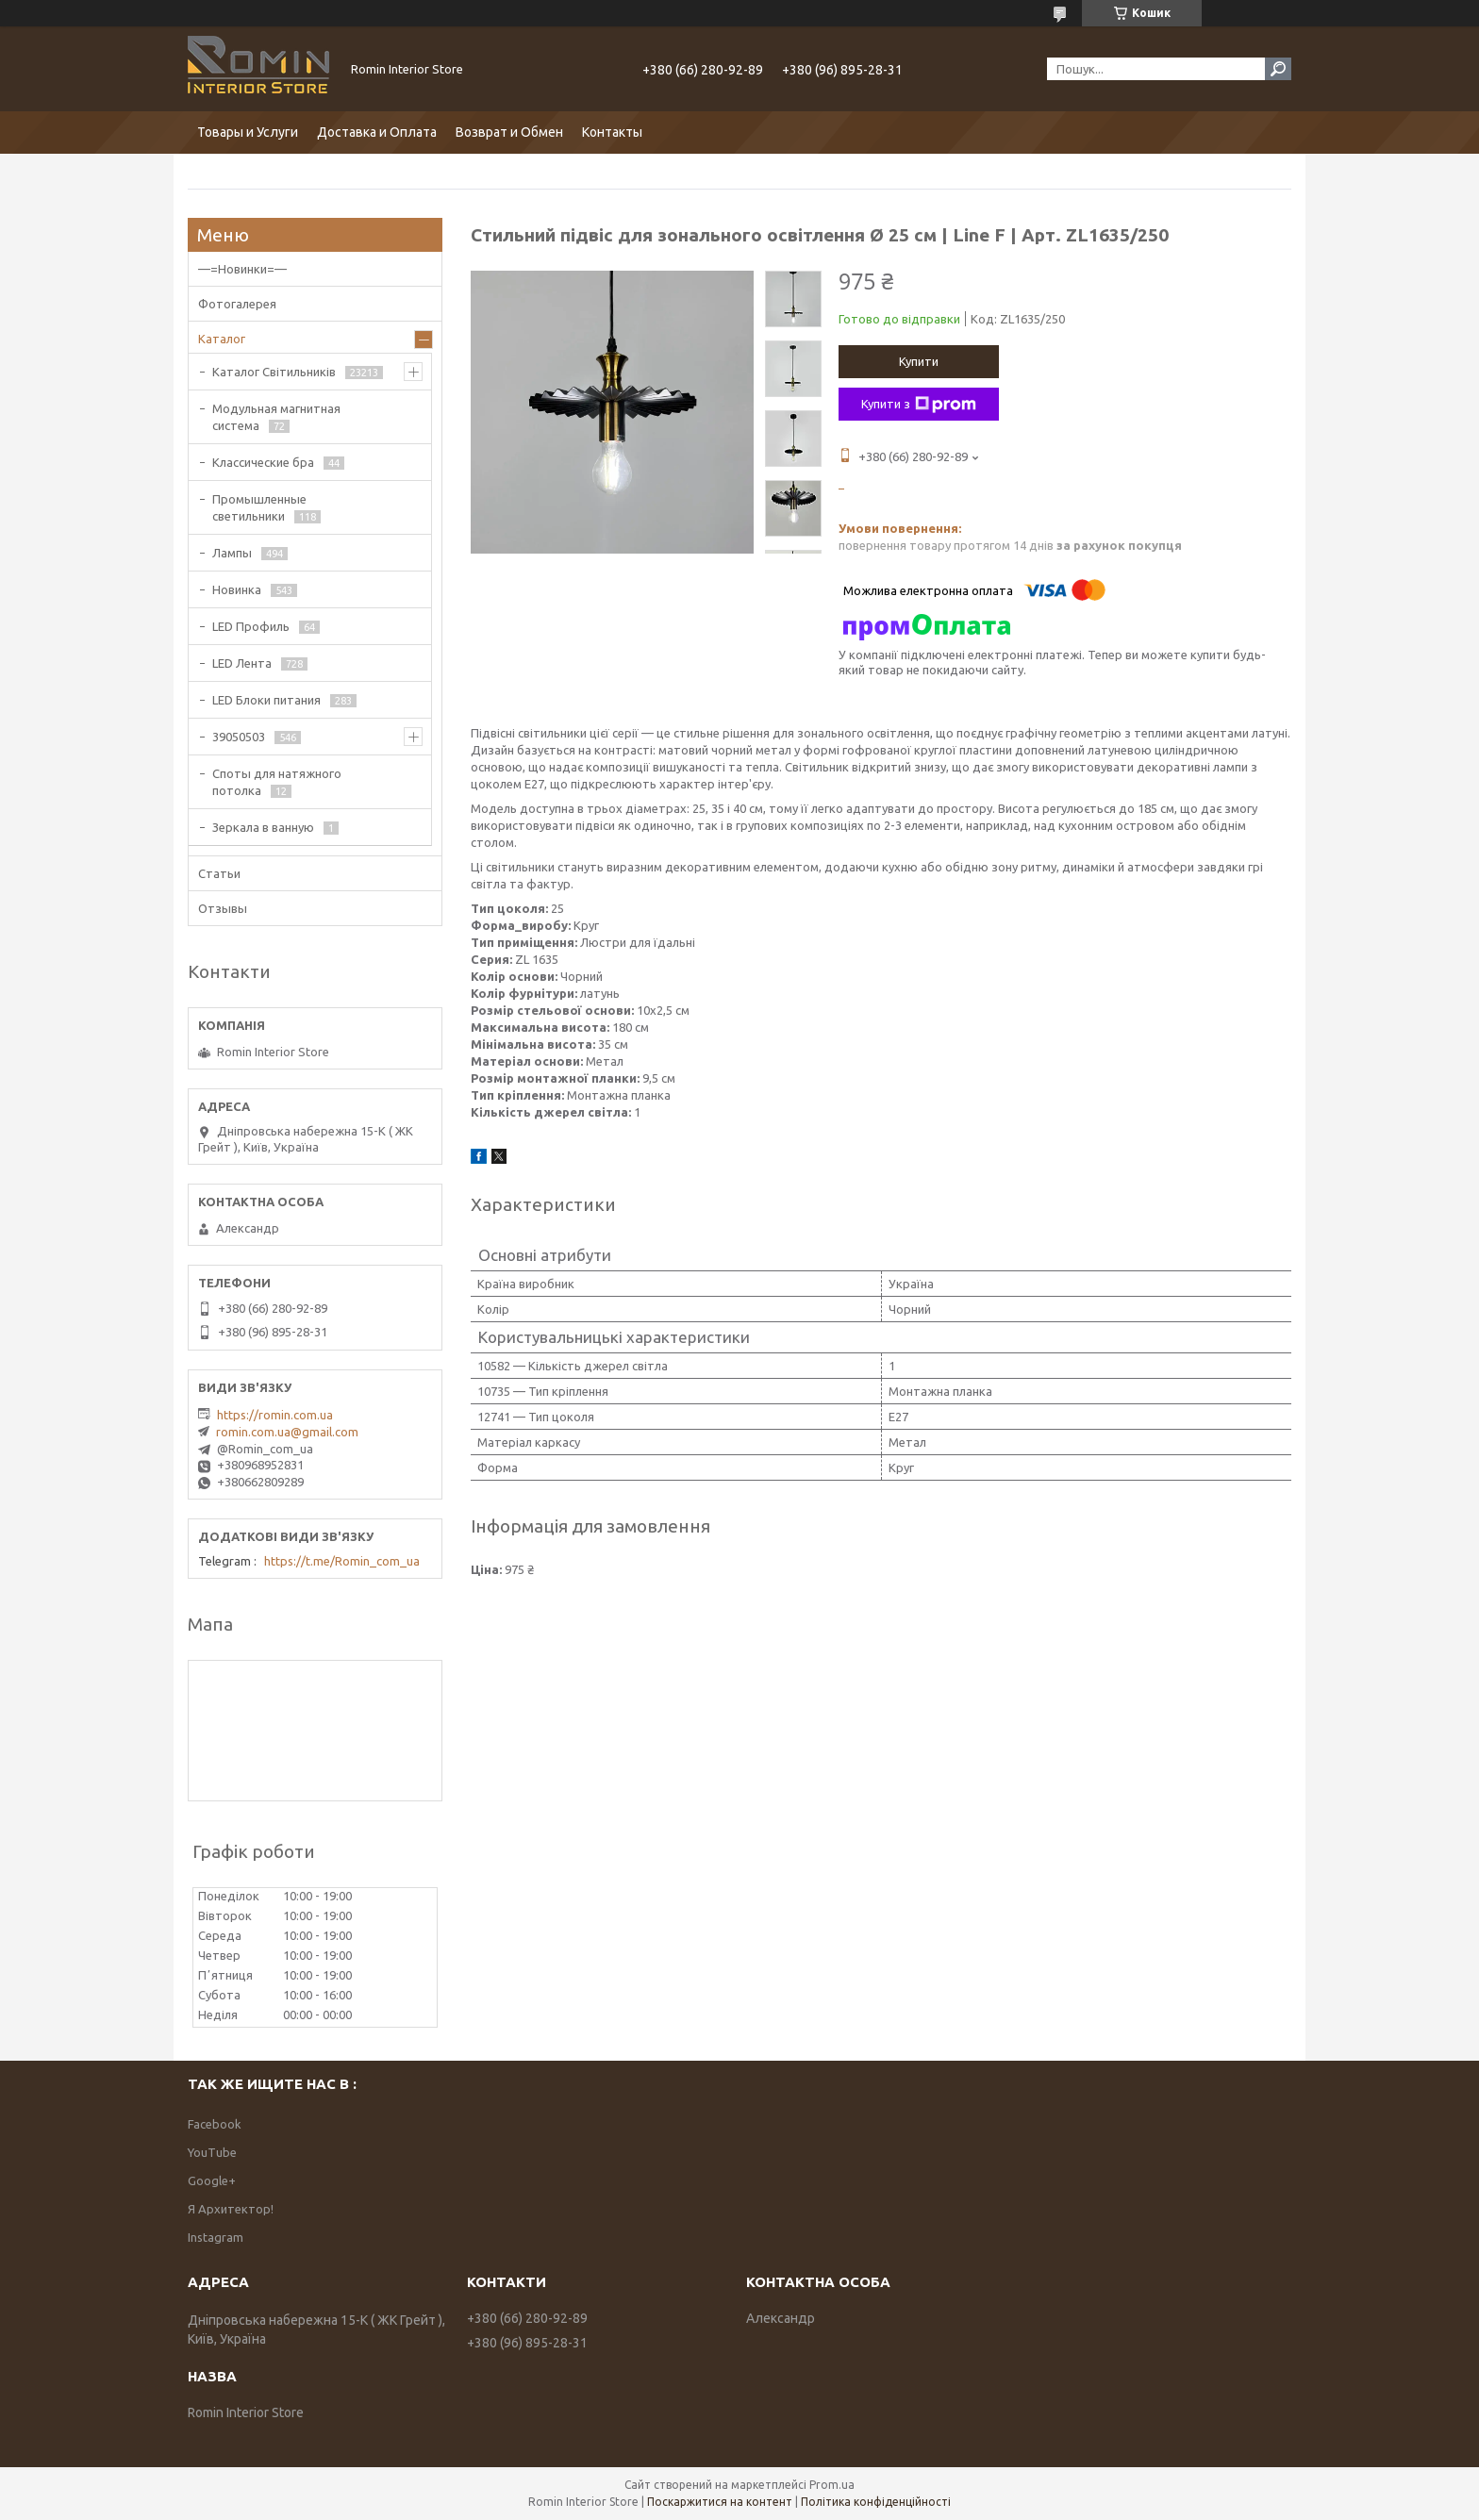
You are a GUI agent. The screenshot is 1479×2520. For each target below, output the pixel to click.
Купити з (918, 404)
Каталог (221, 338)
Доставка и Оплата (377, 132)
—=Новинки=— (242, 268)
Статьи (219, 873)
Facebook (214, 2123)
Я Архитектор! (231, 2208)
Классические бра (263, 462)
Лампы (232, 552)
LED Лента (242, 663)
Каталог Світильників (274, 371)
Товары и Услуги (247, 132)
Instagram (215, 2237)
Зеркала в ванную (263, 827)
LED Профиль (251, 626)
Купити (919, 361)
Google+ (212, 2180)
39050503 (238, 736)
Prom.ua (832, 2485)
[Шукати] (1278, 69)
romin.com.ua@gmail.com (287, 1431)
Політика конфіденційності (876, 2501)
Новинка (236, 589)
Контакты (612, 132)
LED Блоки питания (266, 699)
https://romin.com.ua (275, 1414)
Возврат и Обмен (509, 132)
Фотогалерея (237, 303)
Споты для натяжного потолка (276, 782)
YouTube (212, 2152)
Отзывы (222, 908)
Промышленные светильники (259, 507)
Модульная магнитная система (276, 417)
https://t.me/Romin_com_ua (342, 1560)
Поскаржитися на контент (719, 2501)
